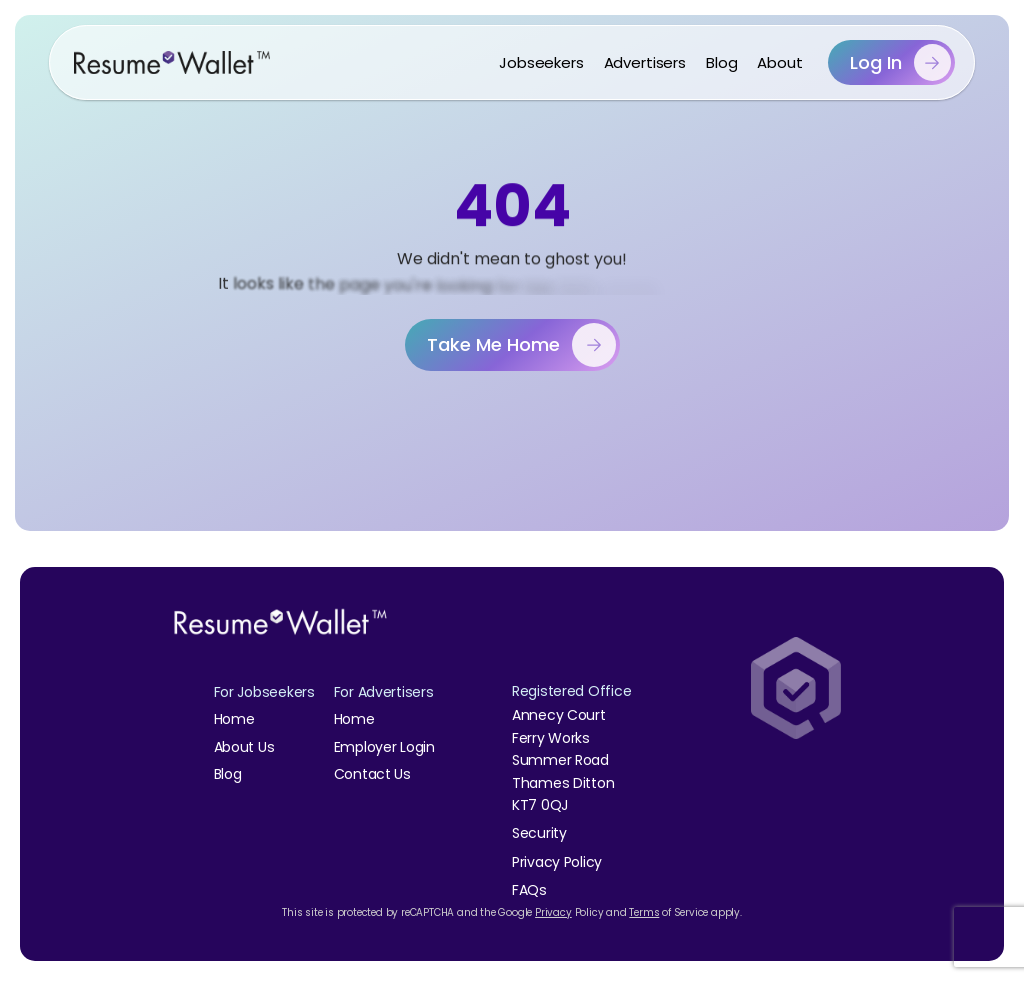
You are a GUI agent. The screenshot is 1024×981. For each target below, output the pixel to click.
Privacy (553, 913)
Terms (644, 913)
